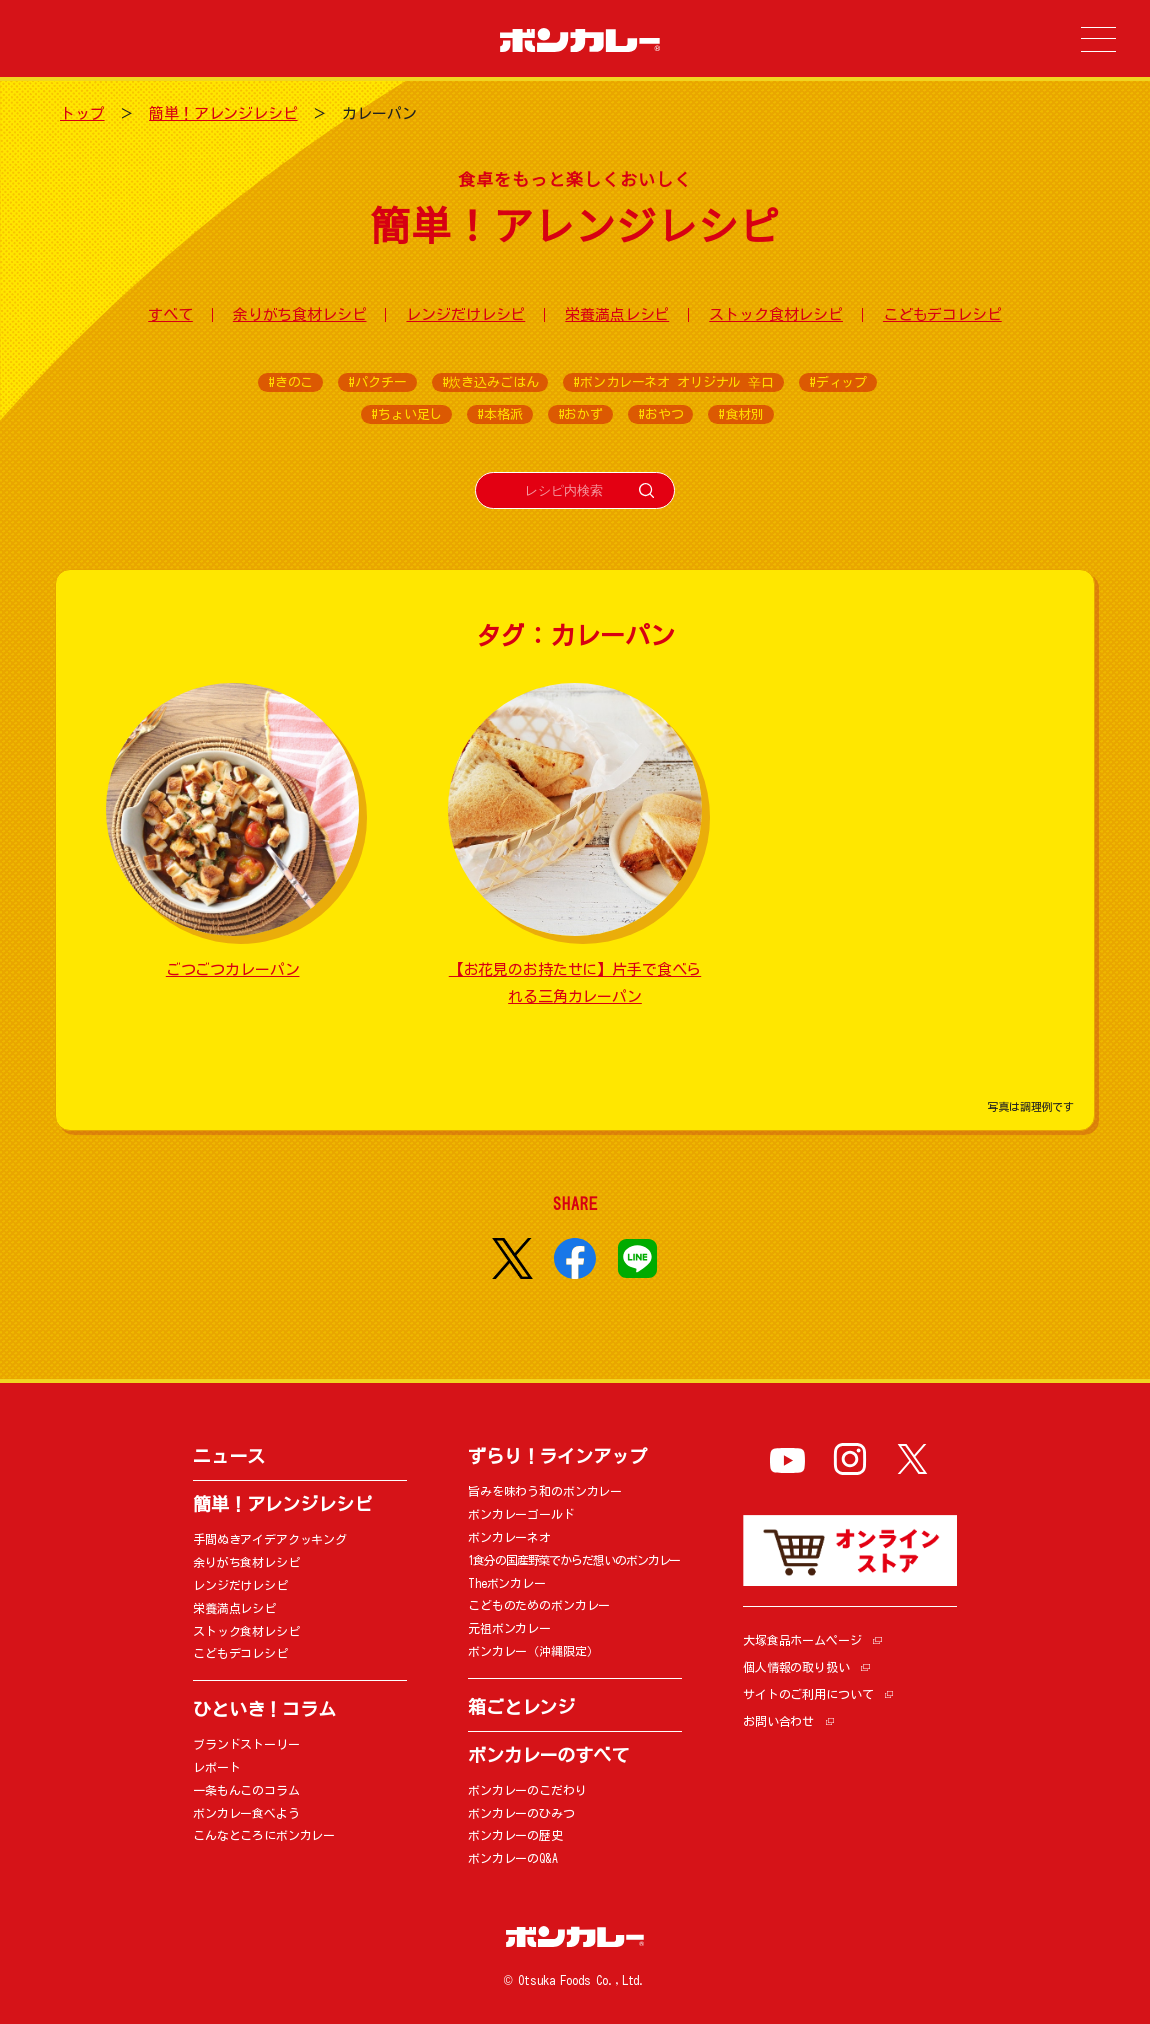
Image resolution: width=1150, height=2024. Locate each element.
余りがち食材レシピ (300, 314)
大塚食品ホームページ (802, 1640)
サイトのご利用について (808, 1694)
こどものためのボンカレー (539, 1605)
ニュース (228, 1456)
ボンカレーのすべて (548, 1755)
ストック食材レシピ (776, 314)
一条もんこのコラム (246, 1790)
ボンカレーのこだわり (527, 1790)
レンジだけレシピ (465, 314)
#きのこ (290, 382)
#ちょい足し (406, 414)
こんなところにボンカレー (264, 1835)
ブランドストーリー (246, 1744)
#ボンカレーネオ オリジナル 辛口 (673, 382)
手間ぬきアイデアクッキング (270, 1539)
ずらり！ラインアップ (557, 1456)
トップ (82, 113)
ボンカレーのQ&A (513, 1858)
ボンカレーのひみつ (521, 1813)
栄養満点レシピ (617, 314)
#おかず (580, 414)
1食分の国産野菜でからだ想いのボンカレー (574, 1560)
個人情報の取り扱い (796, 1667)
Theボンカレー (507, 1583)
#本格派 (499, 414)
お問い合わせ (778, 1721)
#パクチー (377, 382)
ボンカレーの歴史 (515, 1835)
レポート (216, 1767)
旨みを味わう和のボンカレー (545, 1491)
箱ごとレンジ (521, 1707)
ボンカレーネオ (509, 1537)
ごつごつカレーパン (233, 969)
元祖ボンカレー (509, 1628)
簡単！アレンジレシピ (223, 113)
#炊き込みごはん (490, 382)
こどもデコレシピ (942, 314)
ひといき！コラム (264, 1709)
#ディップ (838, 382)
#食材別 (740, 414)
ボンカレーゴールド (521, 1514)
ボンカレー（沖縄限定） (533, 1651)
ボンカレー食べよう (246, 1813)
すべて (170, 314)
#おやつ (660, 414)
